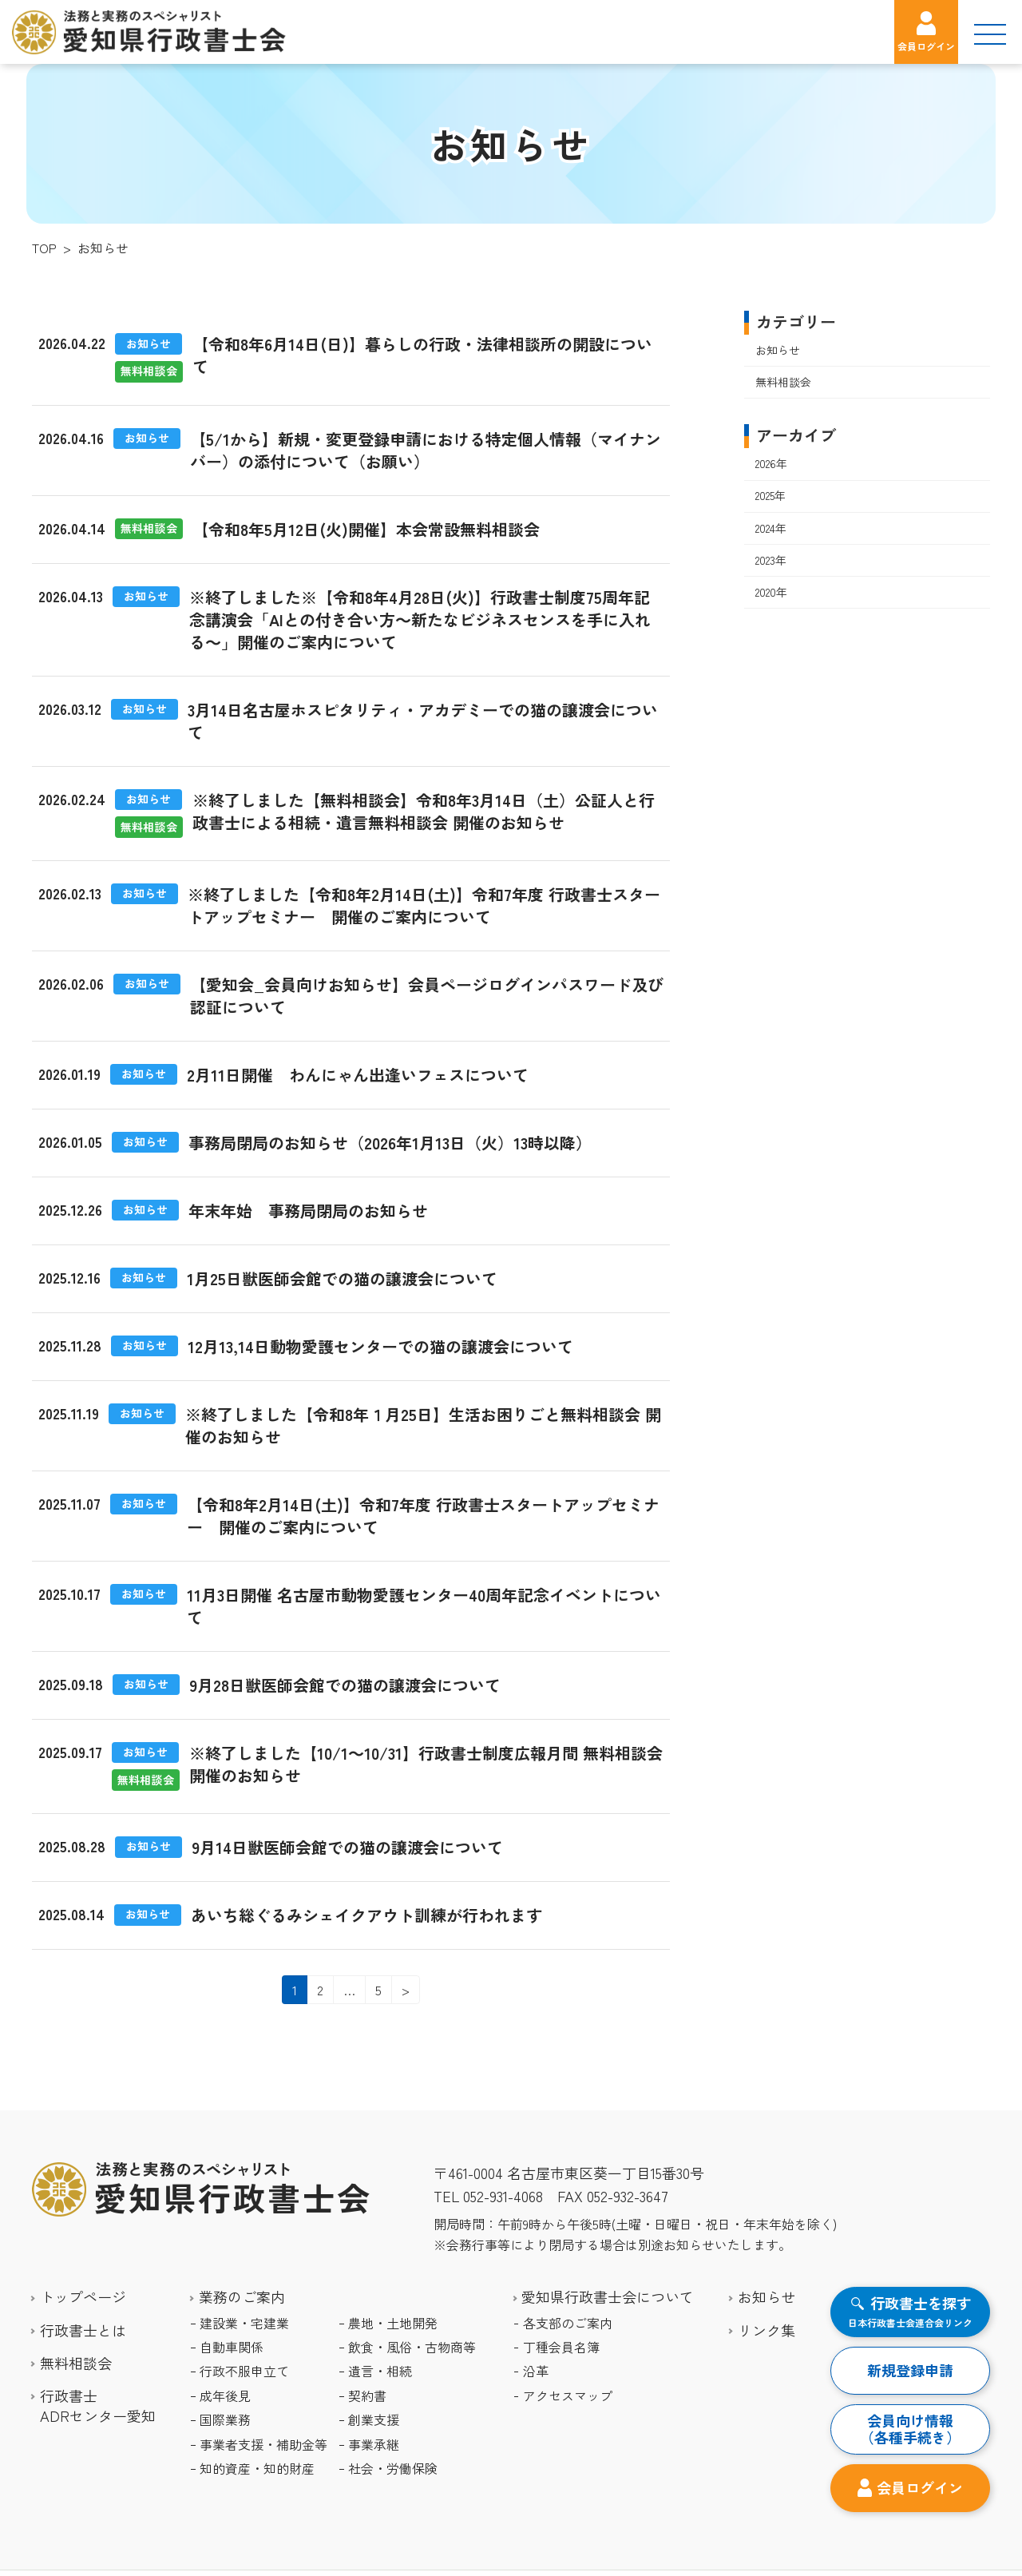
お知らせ (777, 350)
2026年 (771, 464)
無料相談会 (783, 382)
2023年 (770, 560)
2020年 (771, 592)
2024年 (770, 528)
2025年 (770, 496)
